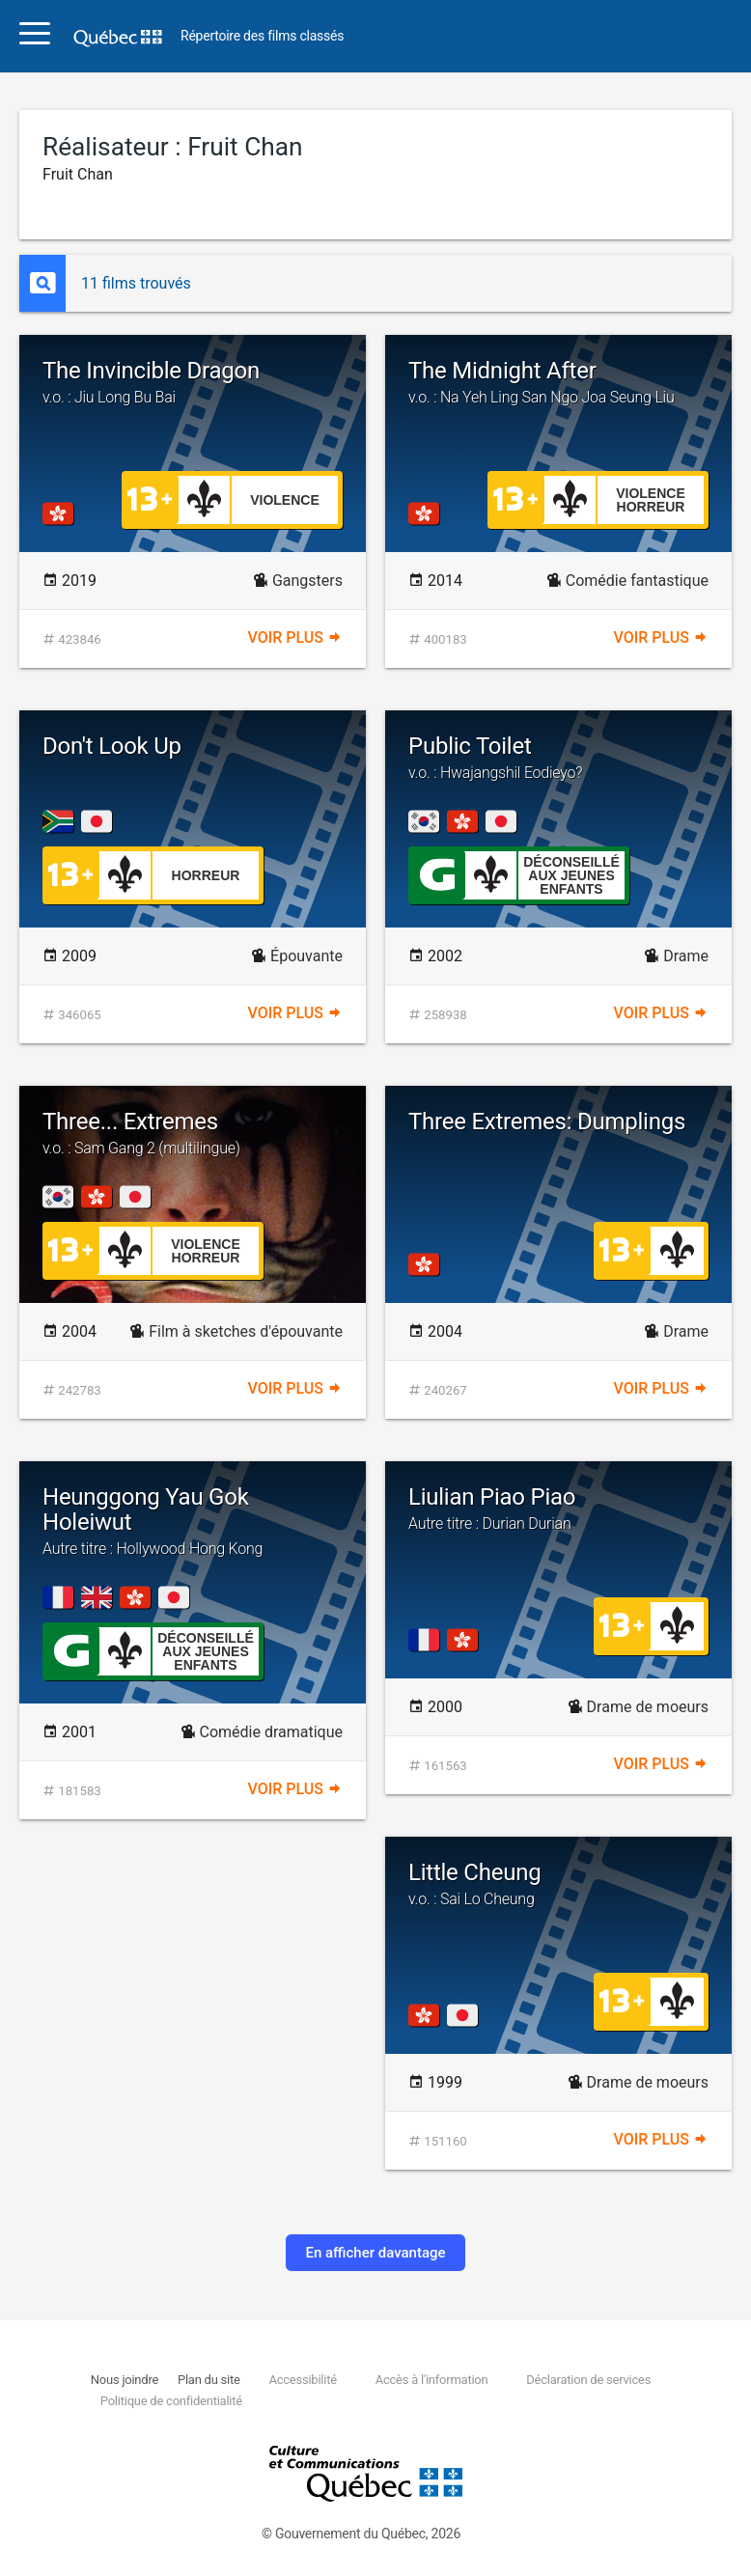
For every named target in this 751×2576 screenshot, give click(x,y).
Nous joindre (124, 2379)
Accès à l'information (432, 2379)
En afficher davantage (375, 2252)
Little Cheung (558, 1884)
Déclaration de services (588, 2379)
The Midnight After (558, 382)
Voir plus (295, 637)
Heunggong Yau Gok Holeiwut (192, 1521)
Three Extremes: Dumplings (546, 1121)
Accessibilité (302, 2379)
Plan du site (209, 2379)
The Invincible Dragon (192, 382)
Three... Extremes (192, 1133)
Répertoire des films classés (262, 36)
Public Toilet (558, 758)
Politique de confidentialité (171, 2401)
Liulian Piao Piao (558, 1508)
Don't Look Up (111, 746)
